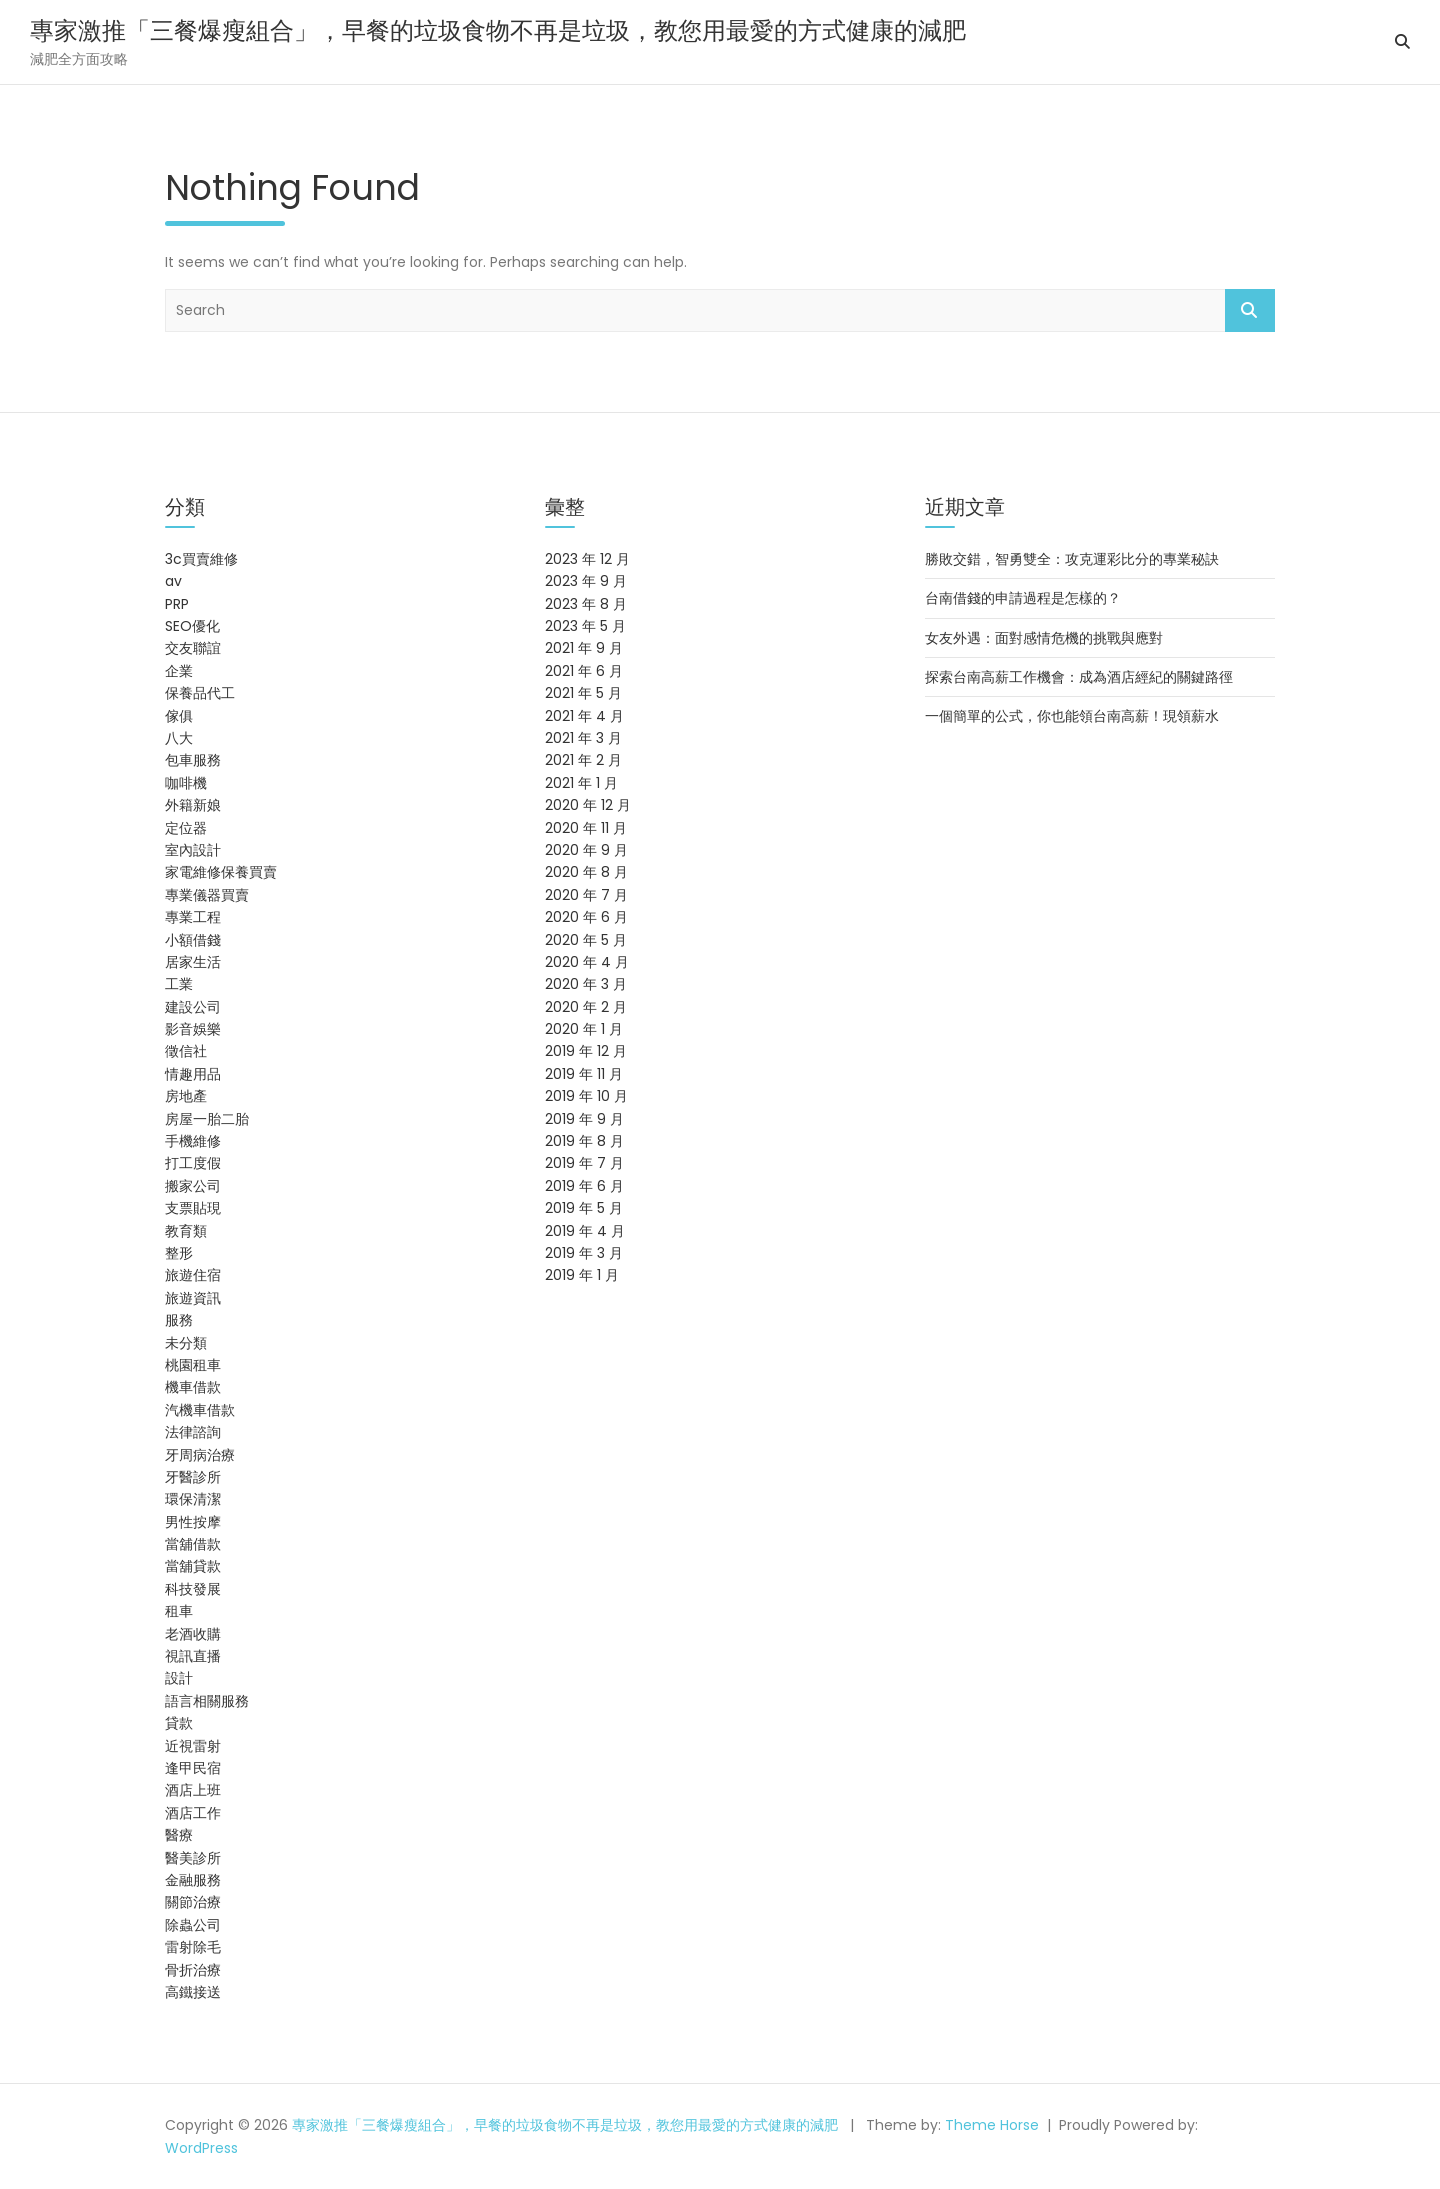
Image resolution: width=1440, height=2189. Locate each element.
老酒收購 (193, 1634)
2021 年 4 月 (584, 716)
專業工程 (193, 917)
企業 (179, 671)
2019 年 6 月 (584, 1186)
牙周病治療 (200, 1455)
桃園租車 (193, 1365)
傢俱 (179, 716)
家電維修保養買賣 (221, 872)
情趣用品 (193, 1074)
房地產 (186, 1096)
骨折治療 (193, 1970)
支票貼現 (193, 1208)
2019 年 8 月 (584, 1141)
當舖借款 (193, 1544)
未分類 (186, 1343)
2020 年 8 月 (586, 872)
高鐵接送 (193, 1992)
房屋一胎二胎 (207, 1119)
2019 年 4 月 (585, 1231)
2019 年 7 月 (584, 1163)
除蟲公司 (193, 1925)
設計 (179, 1678)
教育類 (186, 1231)
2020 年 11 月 (586, 828)
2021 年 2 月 (583, 760)
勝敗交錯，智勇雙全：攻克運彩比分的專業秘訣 (1072, 559)
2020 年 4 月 (587, 962)
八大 (179, 738)
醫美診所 (193, 1858)
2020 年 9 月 (586, 850)
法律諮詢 (193, 1432)
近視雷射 (193, 1746)
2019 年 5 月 (584, 1208)
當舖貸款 (193, 1566)
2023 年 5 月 (585, 626)
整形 (179, 1253)
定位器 (186, 828)
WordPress (201, 2148)
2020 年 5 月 (586, 940)
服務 (179, 1320)
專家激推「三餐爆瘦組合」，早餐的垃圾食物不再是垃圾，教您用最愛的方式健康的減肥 (498, 30)
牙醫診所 (193, 1477)
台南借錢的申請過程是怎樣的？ (1023, 598)
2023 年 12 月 (587, 559)
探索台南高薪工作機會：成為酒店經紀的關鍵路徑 (1079, 677)
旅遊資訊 (193, 1298)
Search (1250, 310)
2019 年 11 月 (584, 1074)
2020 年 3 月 (586, 984)
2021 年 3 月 (583, 738)
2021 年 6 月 (584, 671)
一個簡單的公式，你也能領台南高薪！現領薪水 (1072, 716)
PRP (177, 604)
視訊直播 (193, 1656)
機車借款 (193, 1387)
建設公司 (193, 1007)
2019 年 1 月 (582, 1275)
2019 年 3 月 (584, 1253)
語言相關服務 (207, 1701)
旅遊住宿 (193, 1275)
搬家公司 (193, 1186)
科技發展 (193, 1589)
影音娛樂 (193, 1029)
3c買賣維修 (201, 559)
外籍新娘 (193, 805)
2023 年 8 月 (586, 604)
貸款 (179, 1723)
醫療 (179, 1835)
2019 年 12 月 (586, 1051)
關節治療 (193, 1902)
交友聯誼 (193, 648)
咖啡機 (186, 783)
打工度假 (193, 1163)
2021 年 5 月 (583, 693)
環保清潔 (193, 1499)
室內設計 (193, 850)
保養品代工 (200, 693)
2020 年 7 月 (586, 895)
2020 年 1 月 (584, 1029)
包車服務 (193, 760)
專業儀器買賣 (207, 895)
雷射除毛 (193, 1947)
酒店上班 (193, 1790)
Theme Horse (992, 2125)
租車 (179, 1611)
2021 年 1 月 (581, 783)
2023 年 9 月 (586, 581)
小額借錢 (193, 940)
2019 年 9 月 (584, 1119)
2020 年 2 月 (586, 1007)
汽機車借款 (200, 1410)
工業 (179, 984)
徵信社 (186, 1051)
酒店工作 (193, 1813)
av (173, 581)
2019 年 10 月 (586, 1096)
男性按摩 (193, 1522)
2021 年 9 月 (584, 648)
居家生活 (193, 962)
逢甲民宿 (193, 1768)
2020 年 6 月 (586, 917)
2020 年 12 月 (588, 805)
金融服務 (193, 1880)
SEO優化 (192, 626)
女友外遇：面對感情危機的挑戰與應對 (1044, 638)
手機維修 (193, 1141)
